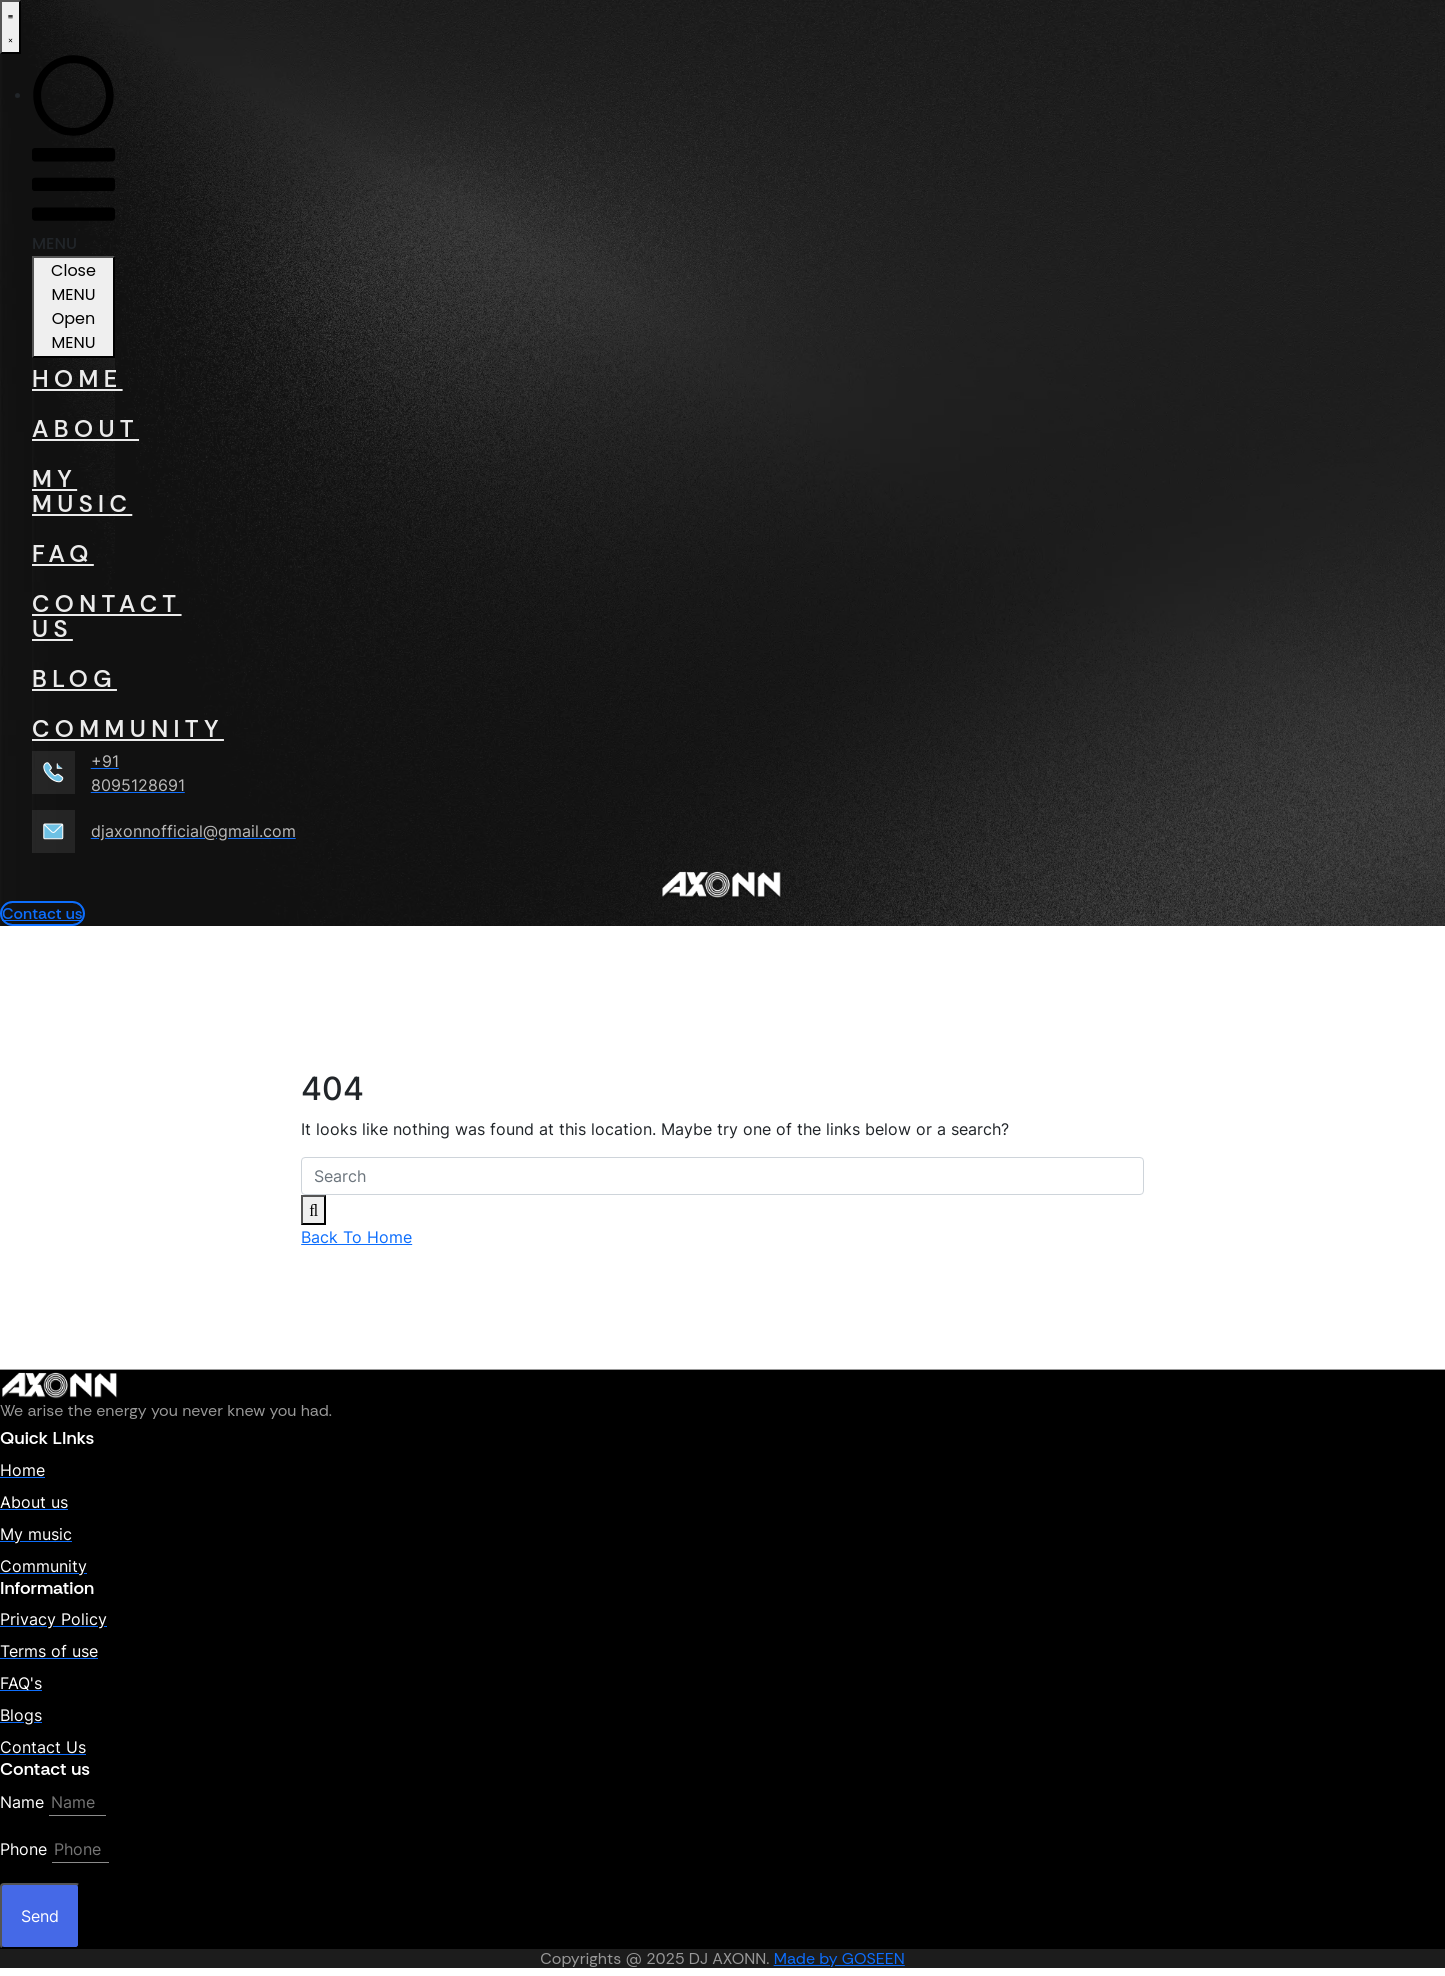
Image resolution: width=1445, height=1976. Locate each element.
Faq (63, 553)
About (73, 428)
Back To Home (356, 1237)
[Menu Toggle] (10, 27)
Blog (73, 678)
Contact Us (73, 616)
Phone (23, 1849)
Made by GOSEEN (839, 1958)
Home (73, 378)
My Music (73, 491)
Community (73, 728)
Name (22, 1802)
